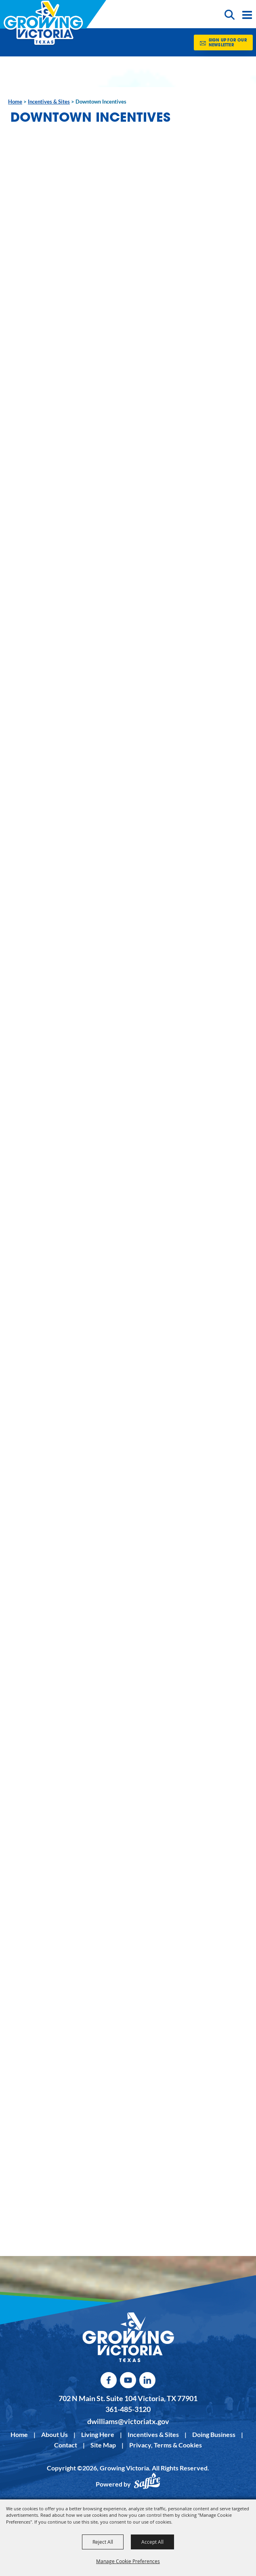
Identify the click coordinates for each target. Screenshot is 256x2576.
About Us (54, 2434)
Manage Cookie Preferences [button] (128, 2561)
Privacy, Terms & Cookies (165, 2445)
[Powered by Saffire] (147, 2484)
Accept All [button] (152, 2542)
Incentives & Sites (49, 101)
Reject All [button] (102, 2542)
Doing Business (213, 2434)
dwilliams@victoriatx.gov (128, 2421)
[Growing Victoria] (43, 23)
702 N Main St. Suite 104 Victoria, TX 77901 (128, 2398)
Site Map (103, 2445)
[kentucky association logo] (128, 2337)
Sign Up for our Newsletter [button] (228, 43)
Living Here (97, 2434)
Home (15, 101)
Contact (65, 2445)
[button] (231, 14)
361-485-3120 (128, 2409)
